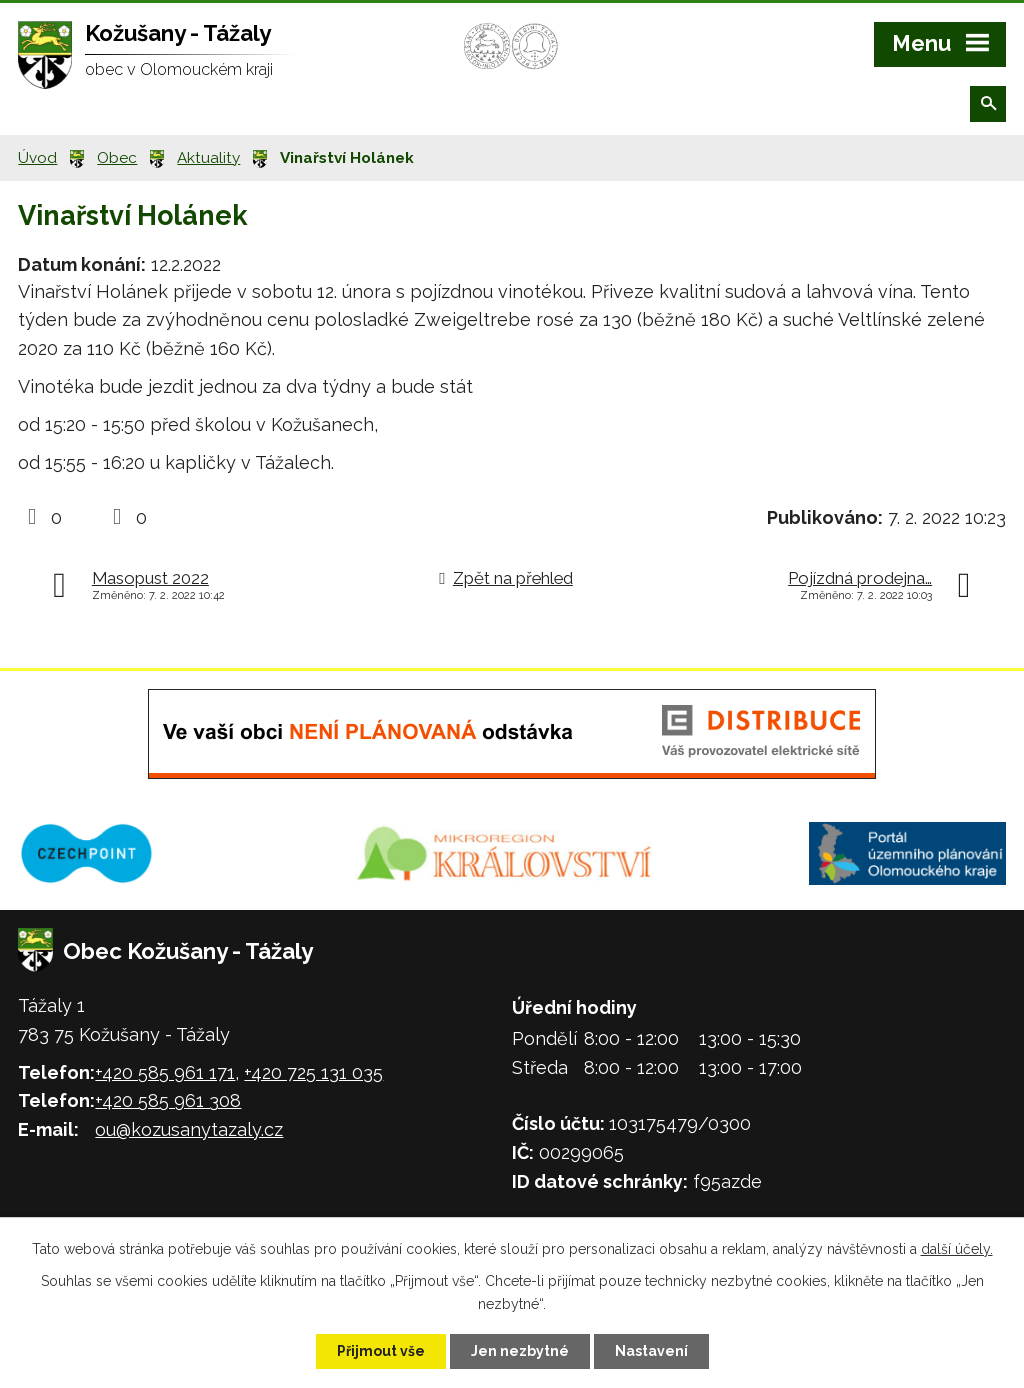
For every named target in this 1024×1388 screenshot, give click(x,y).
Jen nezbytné (520, 1351)
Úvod (37, 158)
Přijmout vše (381, 1351)
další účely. (957, 1249)
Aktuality (208, 158)
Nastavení (651, 1351)
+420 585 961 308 (168, 1100)
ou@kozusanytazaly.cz (189, 1129)
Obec (117, 158)
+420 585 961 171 (165, 1072)
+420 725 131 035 (313, 1072)
